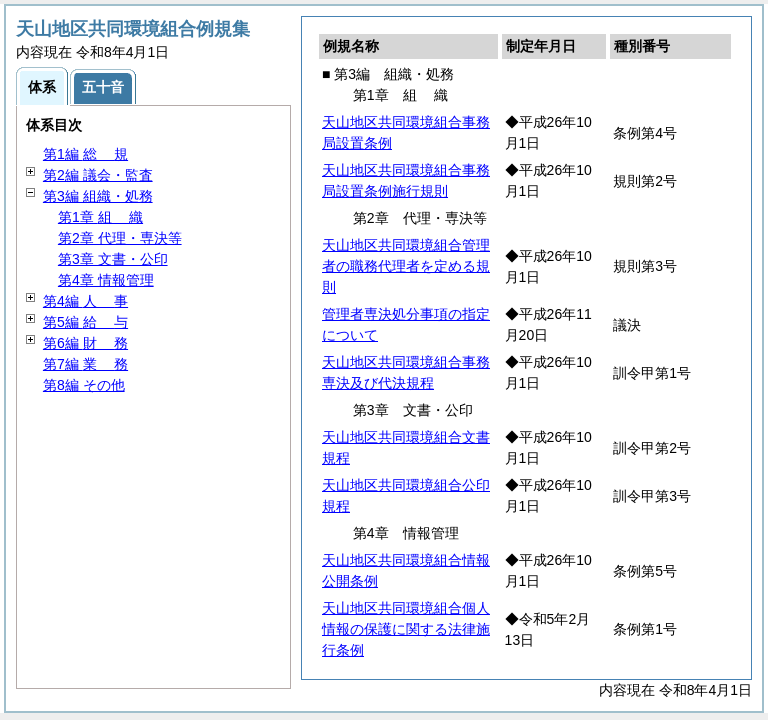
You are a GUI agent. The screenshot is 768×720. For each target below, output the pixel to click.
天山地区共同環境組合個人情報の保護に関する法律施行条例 (406, 629)
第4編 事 (85, 301)
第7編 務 (85, 364)
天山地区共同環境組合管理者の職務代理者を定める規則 (406, 266)
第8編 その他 (84, 385)
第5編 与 (85, 322)
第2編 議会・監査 (98, 175)
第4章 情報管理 (106, 280)
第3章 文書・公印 (113, 259)
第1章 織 (100, 217)
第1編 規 (85, 154)
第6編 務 (85, 343)
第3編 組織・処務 (98, 196)
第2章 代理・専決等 (120, 238)
